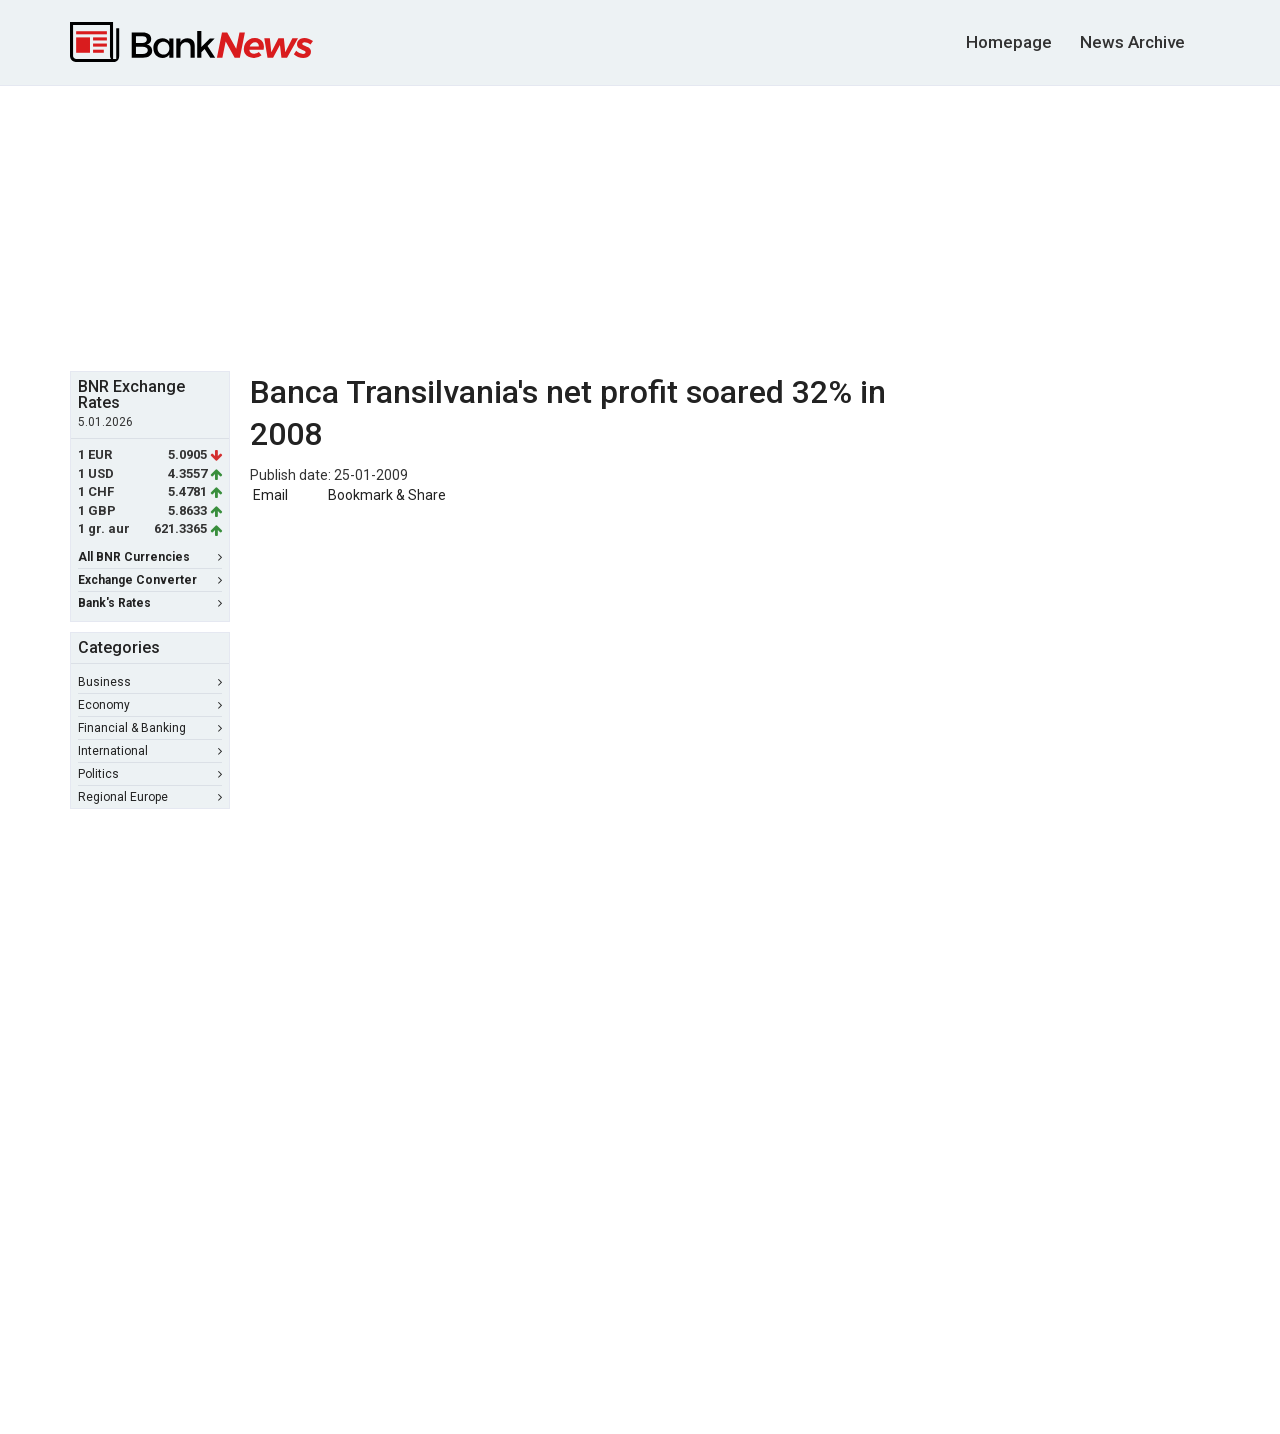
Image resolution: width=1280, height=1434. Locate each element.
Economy (150, 705)
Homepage (1009, 42)
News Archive (1132, 42)
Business (150, 682)
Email (269, 495)
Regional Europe (150, 797)
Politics (150, 774)
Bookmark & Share (387, 495)
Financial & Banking (150, 728)
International (150, 751)
